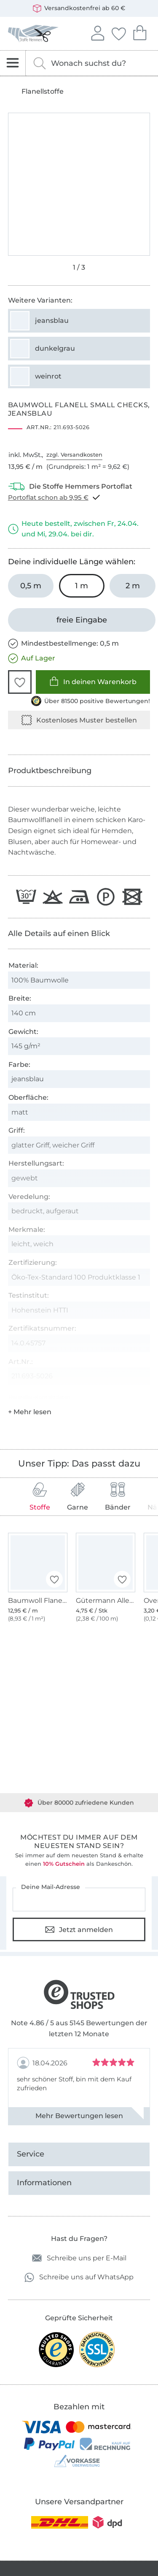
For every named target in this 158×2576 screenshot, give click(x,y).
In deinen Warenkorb (93, 681)
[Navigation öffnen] (13, 63)
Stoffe (39, 1496)
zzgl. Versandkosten (74, 454)
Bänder (118, 1496)
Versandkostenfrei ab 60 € (79, 8)
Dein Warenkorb (139, 32)
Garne (77, 1496)
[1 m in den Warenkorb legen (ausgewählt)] (82, 586)
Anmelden (97, 32)
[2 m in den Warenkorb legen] (132, 586)
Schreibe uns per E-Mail (79, 2258)
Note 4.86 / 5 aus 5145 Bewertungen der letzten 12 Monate (79, 2028)
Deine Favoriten (118, 32)
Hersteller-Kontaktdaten (39, 1397)
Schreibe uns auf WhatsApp (79, 2277)
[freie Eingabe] (81, 620)
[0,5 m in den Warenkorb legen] (31, 586)
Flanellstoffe (42, 91)
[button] (20, 682)
